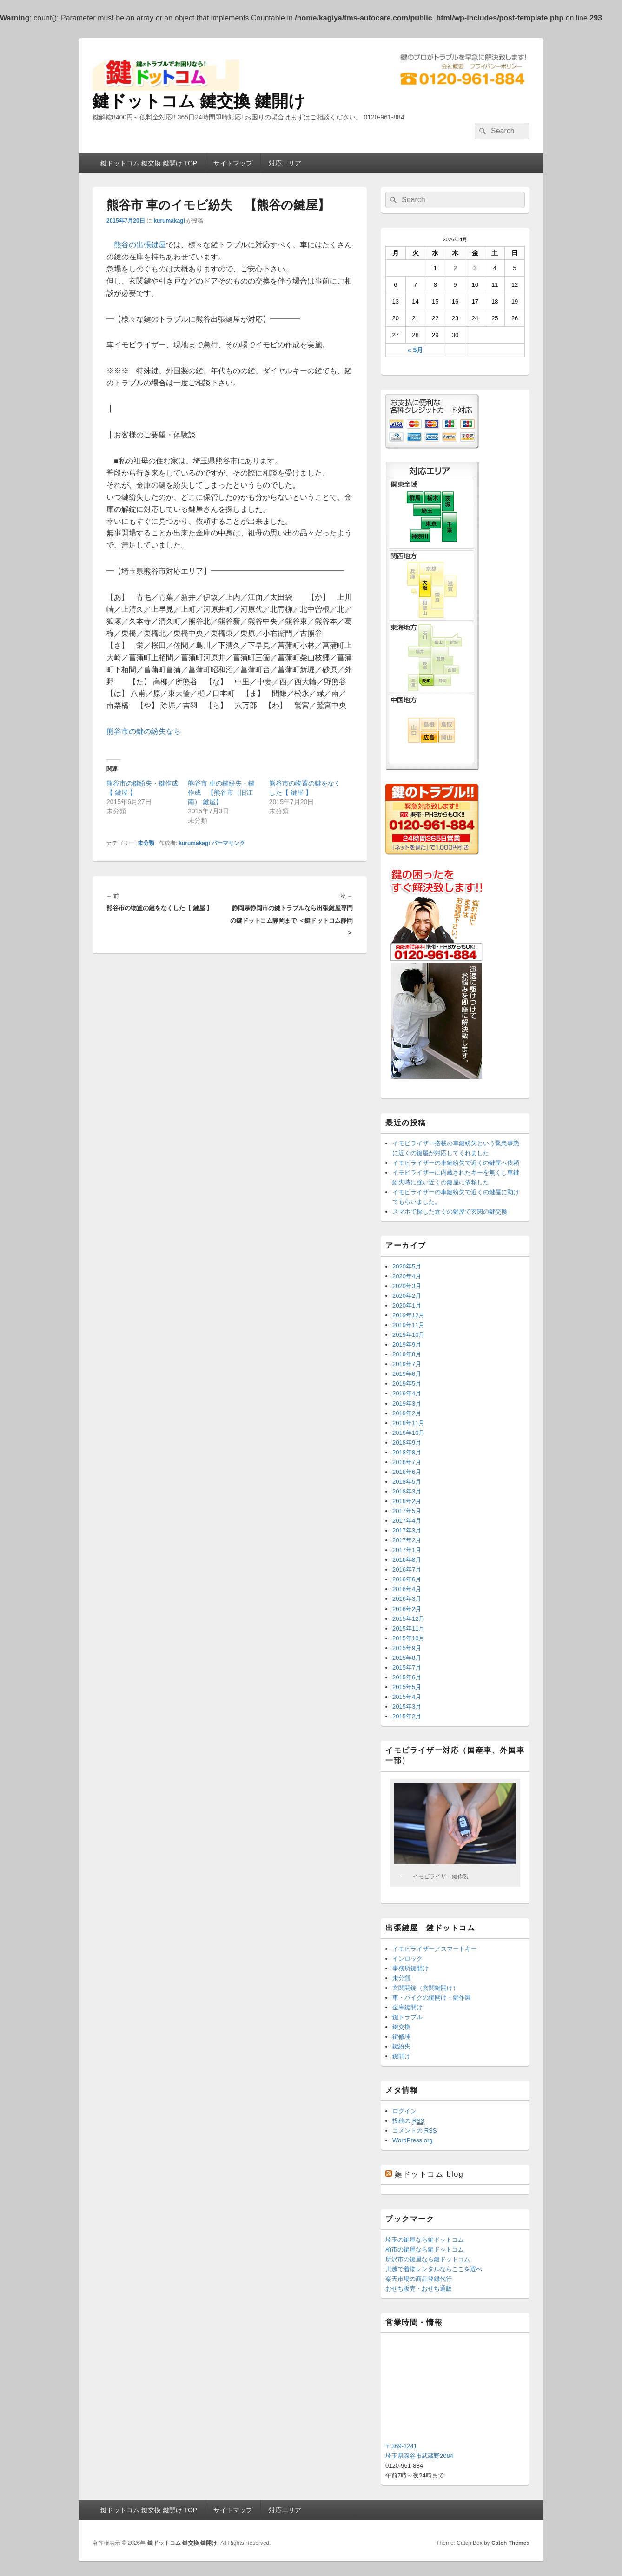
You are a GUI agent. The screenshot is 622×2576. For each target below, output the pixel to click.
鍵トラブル (407, 2017)
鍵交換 (401, 2026)
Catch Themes (510, 2543)
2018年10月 (408, 1432)
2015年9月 (406, 1648)
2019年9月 (406, 1344)
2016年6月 (406, 1579)
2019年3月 (406, 1403)
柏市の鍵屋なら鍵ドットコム (424, 2249)
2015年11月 (408, 1628)
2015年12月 (408, 1618)
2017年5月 (406, 1510)
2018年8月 (406, 1452)
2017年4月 (406, 1520)
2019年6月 (406, 1373)
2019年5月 (406, 1383)
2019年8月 (406, 1354)
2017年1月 (406, 1549)
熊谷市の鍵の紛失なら (143, 731)
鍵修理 (401, 2036)
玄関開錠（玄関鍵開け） (425, 1987)
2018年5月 (406, 1481)
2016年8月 (406, 1559)
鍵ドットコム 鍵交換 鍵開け (199, 101)
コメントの (414, 2130)
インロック (407, 1958)
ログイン (404, 2110)
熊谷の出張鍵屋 (140, 245)
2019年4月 (406, 1393)
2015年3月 (406, 1706)
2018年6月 (406, 1471)
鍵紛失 (401, 2046)
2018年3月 (406, 1491)
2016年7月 (406, 1569)
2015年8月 (406, 1657)
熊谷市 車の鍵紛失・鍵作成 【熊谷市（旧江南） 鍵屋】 (221, 792)
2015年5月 (406, 1687)
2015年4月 (406, 1696)
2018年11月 (408, 1423)
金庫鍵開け (407, 2007)
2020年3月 (406, 1285)
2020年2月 (406, 1295)
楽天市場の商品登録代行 (418, 2278)
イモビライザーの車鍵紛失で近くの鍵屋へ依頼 (455, 1162)
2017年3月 (406, 1530)
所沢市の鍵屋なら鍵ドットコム (427, 2259)
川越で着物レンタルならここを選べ (433, 2269)
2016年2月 (406, 1608)
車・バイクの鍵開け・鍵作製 (431, 1997)
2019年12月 (408, 1315)
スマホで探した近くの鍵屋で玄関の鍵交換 (449, 1211)
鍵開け (401, 2056)
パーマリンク (228, 843)
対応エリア (285, 163)
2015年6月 (406, 1677)
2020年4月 (406, 1276)
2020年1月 (406, 1305)
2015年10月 (408, 1638)
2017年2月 (406, 1540)
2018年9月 (406, 1442)
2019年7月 (406, 1364)
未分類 (146, 843)
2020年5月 (406, 1266)
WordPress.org (412, 2140)
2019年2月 (406, 1413)
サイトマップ (232, 163)
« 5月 (415, 350)
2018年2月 (406, 1501)
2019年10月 (408, 1334)
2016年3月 (406, 1598)
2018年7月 (406, 1462)
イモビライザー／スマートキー (434, 1948)
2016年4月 (406, 1588)
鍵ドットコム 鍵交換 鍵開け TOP (148, 163)
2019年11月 (408, 1324)
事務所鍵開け (410, 1968)
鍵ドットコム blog (429, 2174)
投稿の (408, 2121)
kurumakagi (169, 221)
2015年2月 (406, 1716)
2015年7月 (406, 1667)
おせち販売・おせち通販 (418, 2288)
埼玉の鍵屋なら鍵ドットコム (424, 2239)
